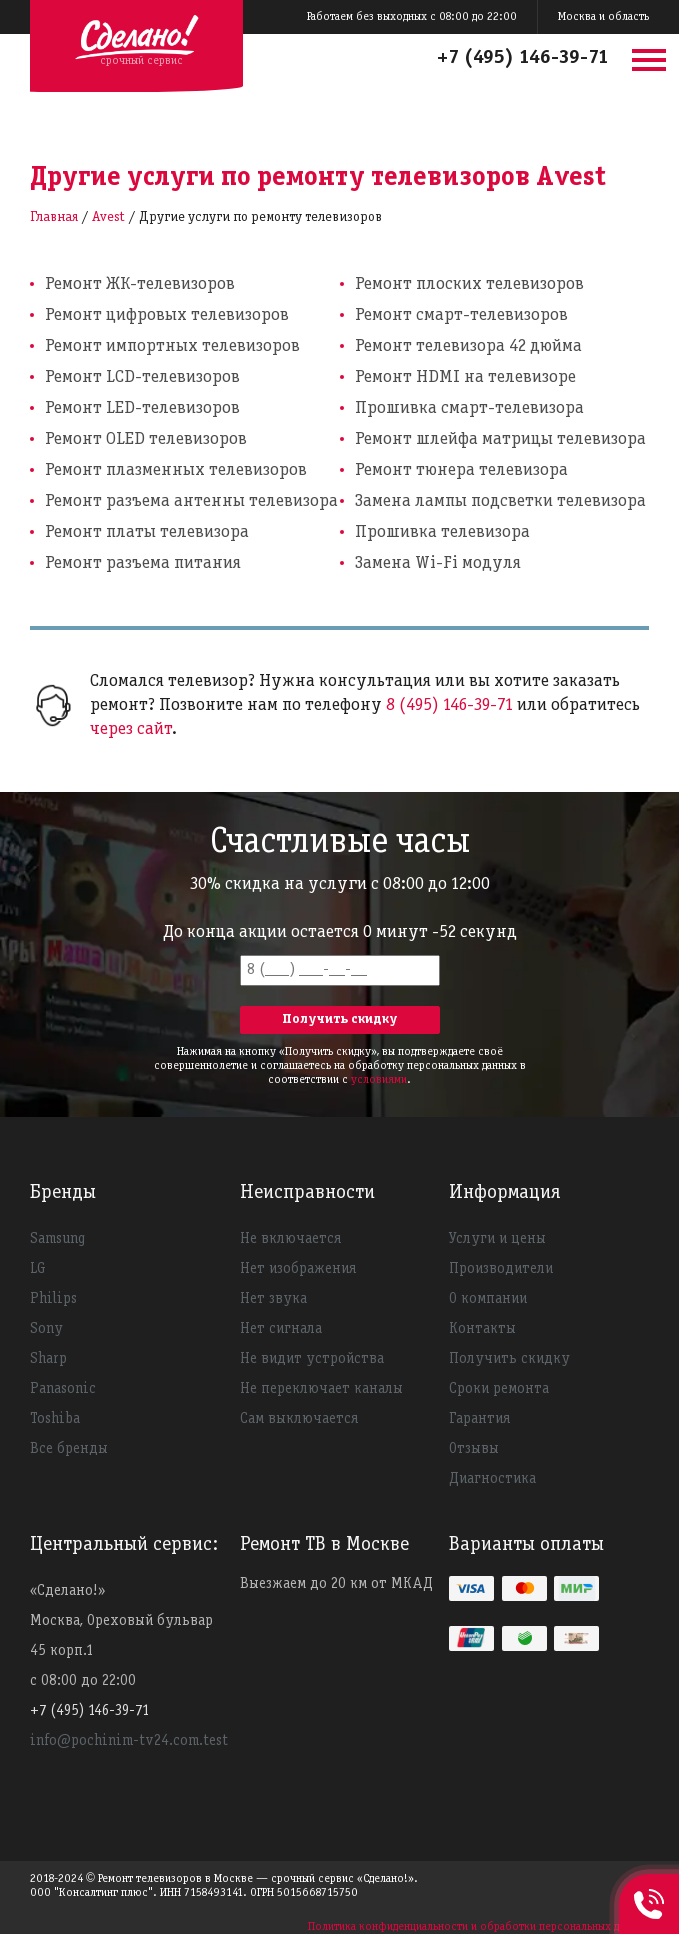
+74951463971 (649, 1882)
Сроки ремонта (499, 1389)
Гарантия (479, 1419)
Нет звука (273, 1299)
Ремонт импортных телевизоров (172, 346)
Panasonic (63, 1389)
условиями (379, 1079)
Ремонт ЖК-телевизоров (140, 284)
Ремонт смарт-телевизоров (461, 315)
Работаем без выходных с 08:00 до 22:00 (412, 16)
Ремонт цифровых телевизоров (167, 315)
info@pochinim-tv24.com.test (129, 1741)
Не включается (290, 1239)
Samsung (57, 1239)
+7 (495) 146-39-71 (523, 58)
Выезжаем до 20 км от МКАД (336, 1584)
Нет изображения (298, 1269)
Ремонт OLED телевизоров (146, 439)
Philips (53, 1299)
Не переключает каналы (321, 1389)
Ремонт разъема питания (143, 563)
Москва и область (603, 16)
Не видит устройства (312, 1359)
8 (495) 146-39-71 (449, 705)
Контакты (482, 1329)
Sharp (48, 1359)
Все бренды (69, 1449)
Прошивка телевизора (442, 532)
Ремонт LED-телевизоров (142, 408)
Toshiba (55, 1419)
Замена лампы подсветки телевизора (500, 501)
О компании (488, 1299)
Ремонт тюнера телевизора (461, 470)
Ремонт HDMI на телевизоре (465, 377)
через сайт (131, 729)
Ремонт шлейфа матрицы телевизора (500, 439)
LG (38, 1269)
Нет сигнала (281, 1329)
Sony (46, 1329)
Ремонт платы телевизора (147, 532)
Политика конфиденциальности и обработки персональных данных (478, 1926)
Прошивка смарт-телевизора (469, 408)
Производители (501, 1269)
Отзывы (474, 1449)
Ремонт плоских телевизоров (469, 284)
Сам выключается (299, 1419)
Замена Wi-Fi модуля (438, 563)
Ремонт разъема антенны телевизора (191, 501)
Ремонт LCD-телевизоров (142, 377)
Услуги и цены (497, 1239)
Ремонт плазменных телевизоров (176, 470)
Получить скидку (509, 1359)
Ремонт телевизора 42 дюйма (468, 346)
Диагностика (492, 1479)
